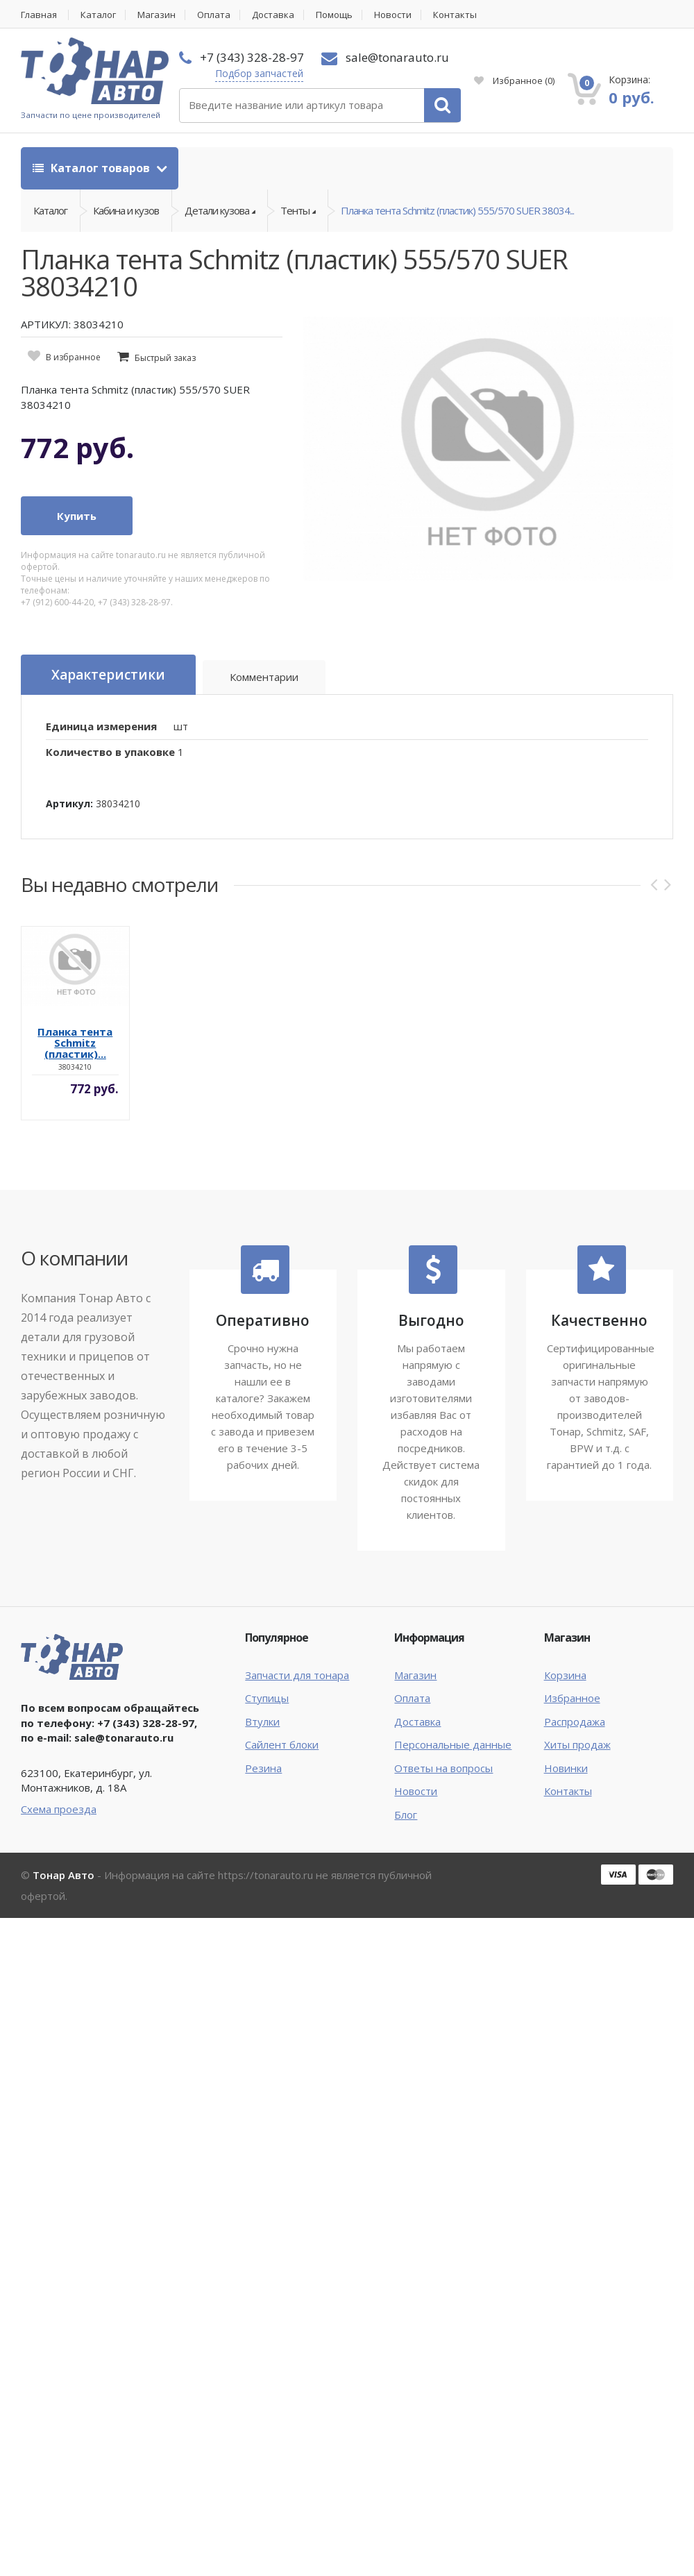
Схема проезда (58, 1809)
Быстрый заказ (165, 358)
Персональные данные (452, 1744)
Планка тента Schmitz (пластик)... (74, 1043)
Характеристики (108, 675)
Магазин (156, 15)
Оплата (213, 15)
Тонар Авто (63, 1875)
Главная (39, 15)
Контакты (455, 15)
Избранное (514, 80)
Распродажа (574, 1721)
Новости (393, 15)
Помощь (334, 15)
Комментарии (264, 677)
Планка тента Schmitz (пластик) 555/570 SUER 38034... (457, 210)
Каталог (98, 15)
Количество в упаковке (110, 752)
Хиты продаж (577, 1744)
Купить (76, 516)
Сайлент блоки (282, 1744)
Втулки (262, 1721)
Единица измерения (101, 726)
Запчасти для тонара (297, 1675)
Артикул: (69, 803)
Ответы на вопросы (443, 1768)
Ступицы (267, 1698)
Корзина (565, 1675)
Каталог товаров (93, 168)
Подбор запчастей (259, 73)
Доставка (273, 15)
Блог (405, 1814)
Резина (263, 1768)
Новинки (566, 1768)
